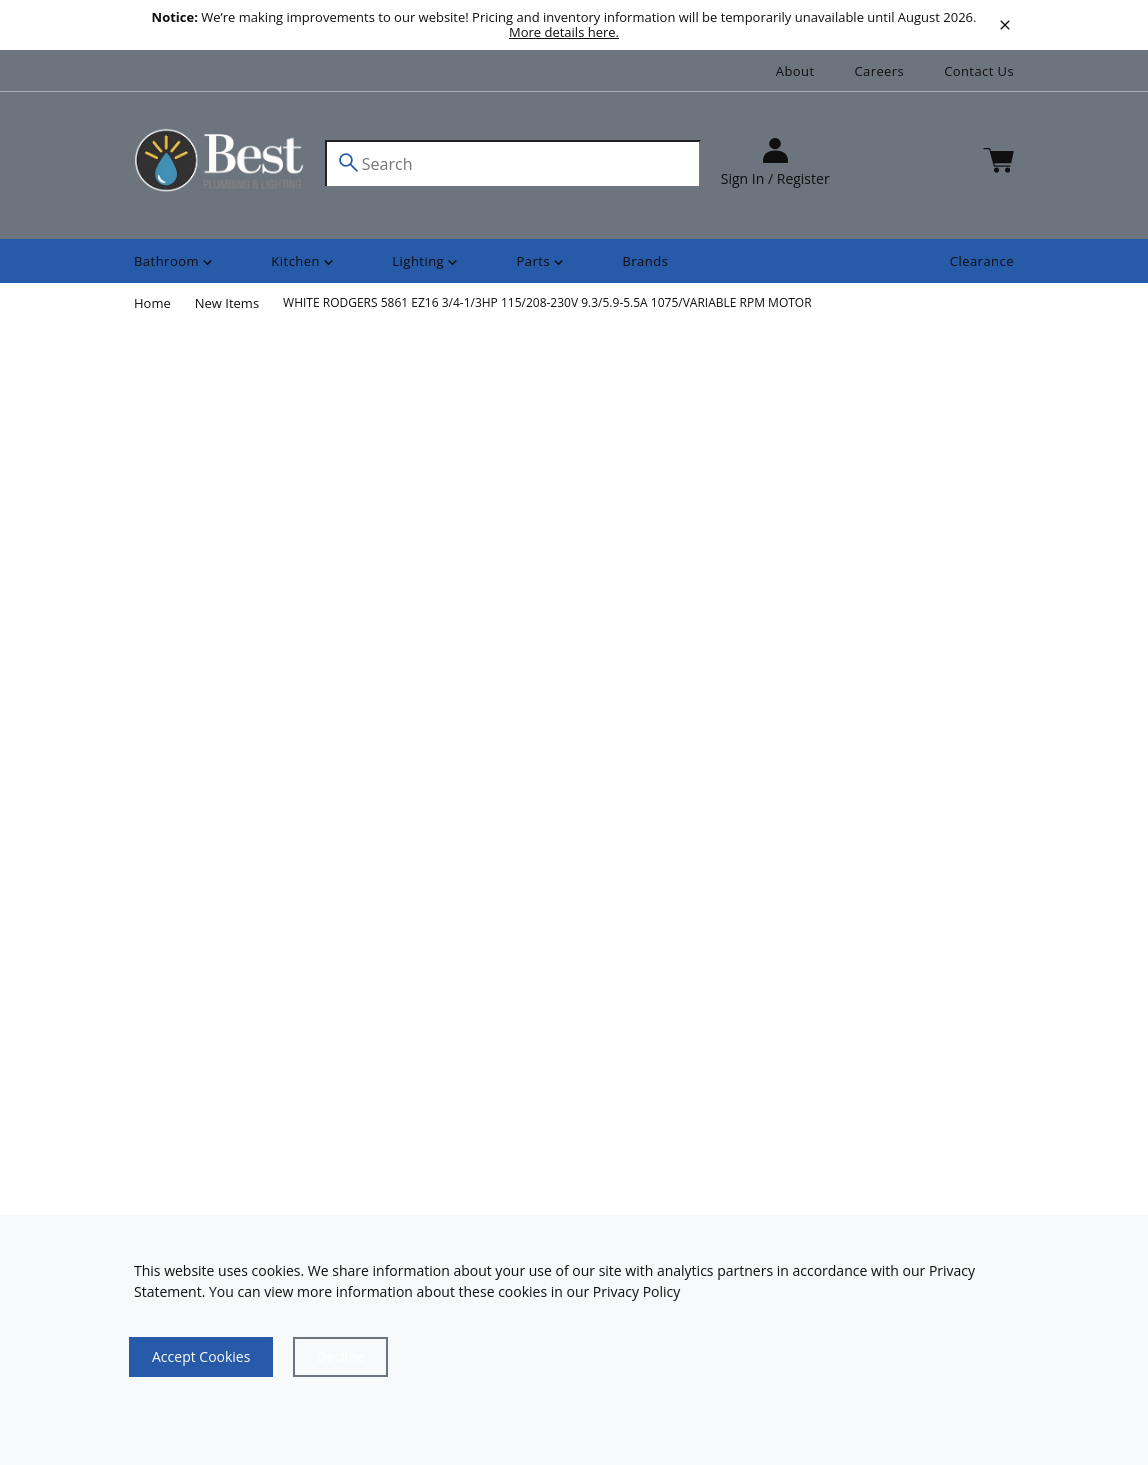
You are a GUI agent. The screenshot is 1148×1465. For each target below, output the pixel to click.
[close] (1005, 25)
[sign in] (775, 163)
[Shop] (175, 261)
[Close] (340, 1357)
